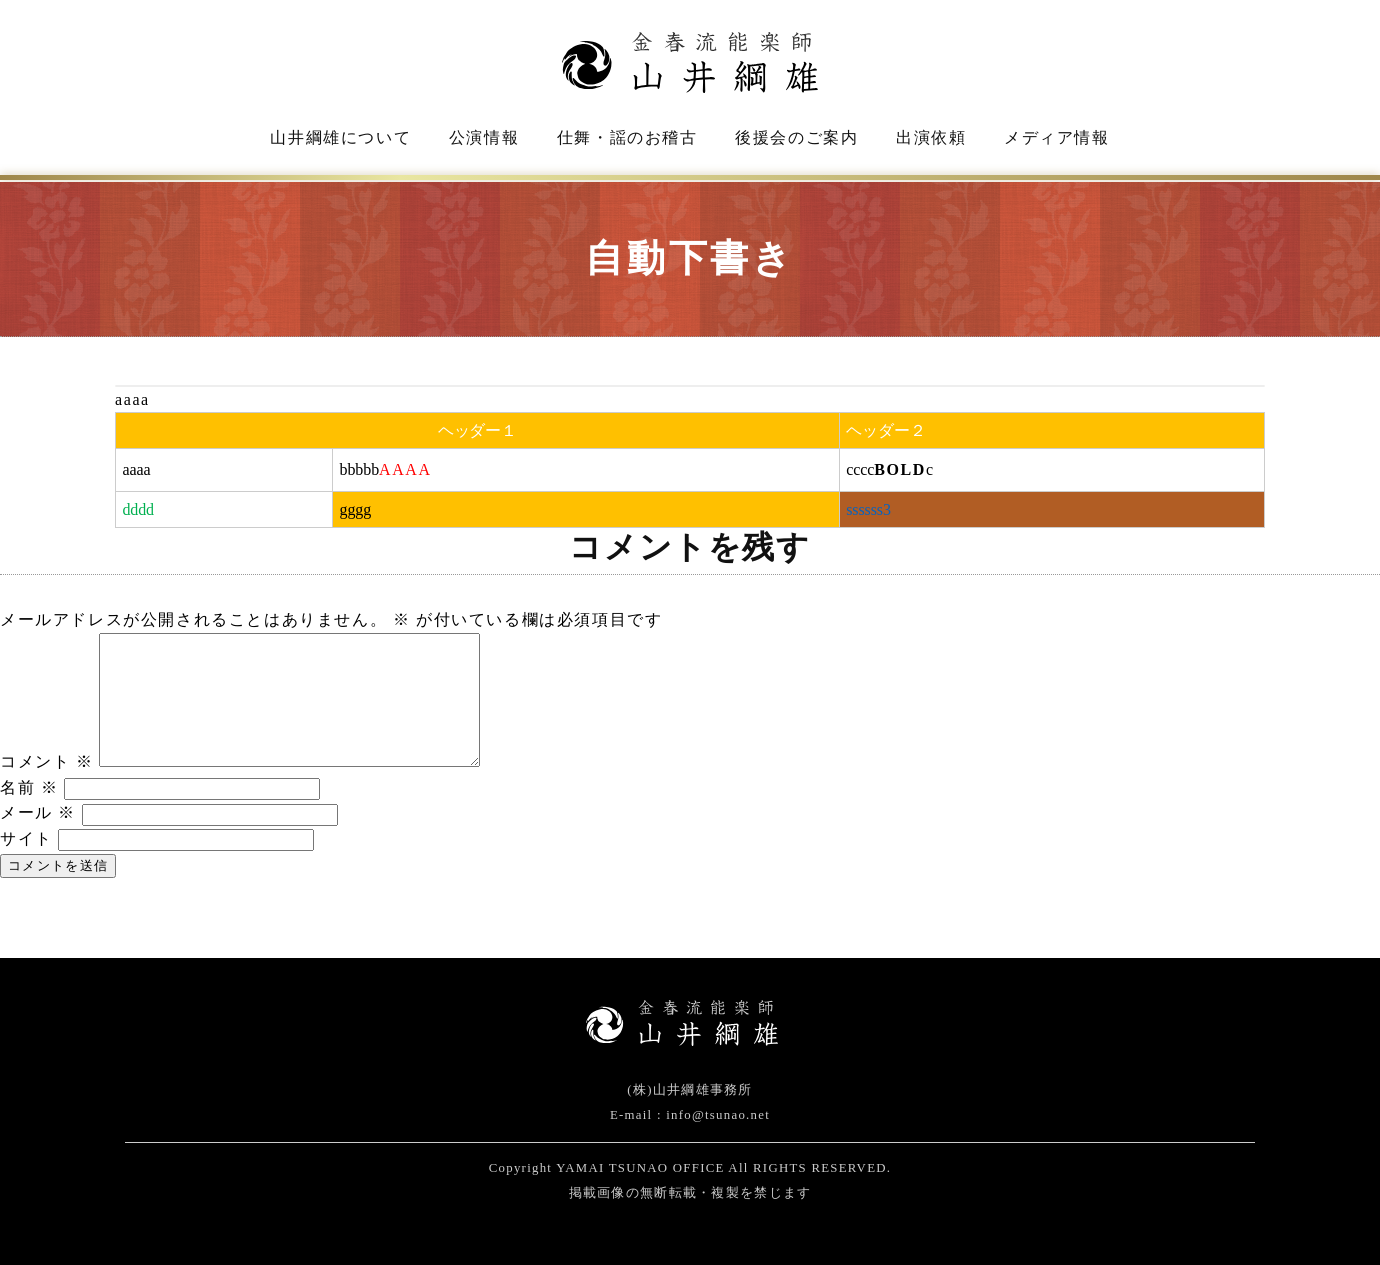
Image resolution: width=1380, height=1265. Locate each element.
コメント (47, 761)
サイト (26, 838)
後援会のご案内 (796, 137)
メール (38, 812)
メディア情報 (1057, 137)
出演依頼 (931, 137)
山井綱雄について (340, 137)
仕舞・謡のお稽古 (627, 137)
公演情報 (484, 137)
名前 (29, 787)
